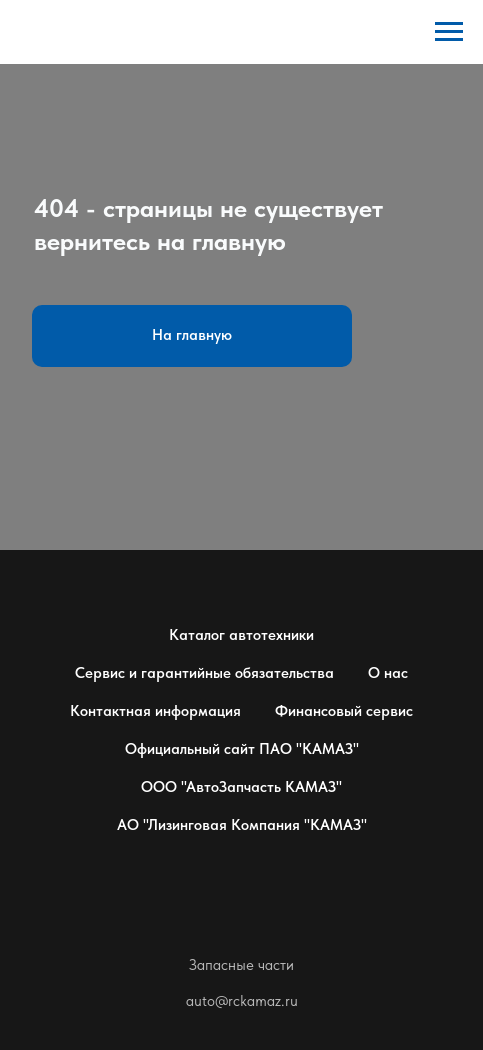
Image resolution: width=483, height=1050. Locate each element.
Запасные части (241, 965)
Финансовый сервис (344, 711)
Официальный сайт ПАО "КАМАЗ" (242, 749)
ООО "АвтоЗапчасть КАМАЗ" (241, 787)
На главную (192, 335)
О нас (388, 673)
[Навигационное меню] (449, 32)
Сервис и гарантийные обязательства (204, 673)
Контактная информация (155, 711)
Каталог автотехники (241, 635)
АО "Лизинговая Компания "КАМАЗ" (242, 825)
